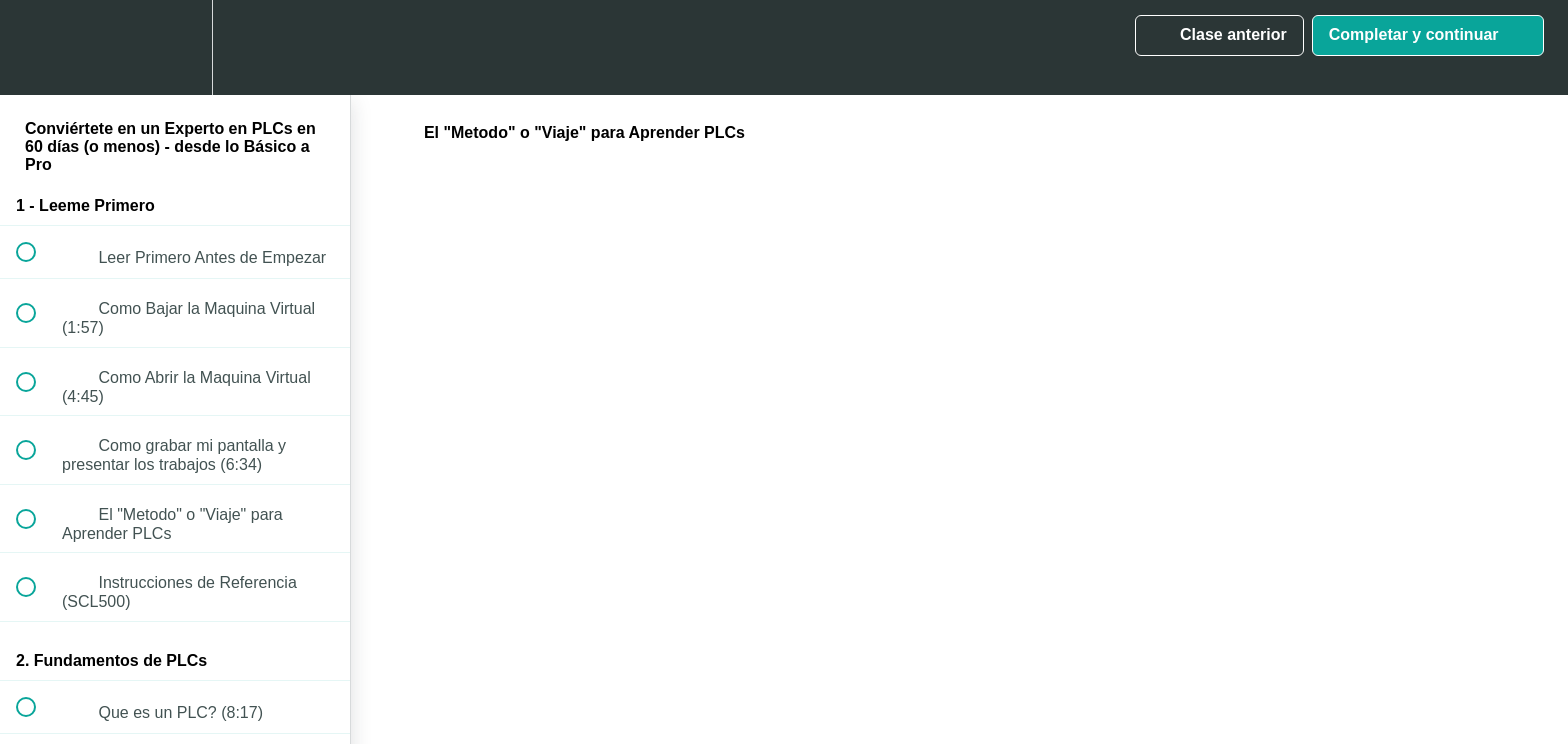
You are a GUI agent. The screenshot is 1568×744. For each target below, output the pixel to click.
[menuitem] (175, 47)
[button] (37, 47)
